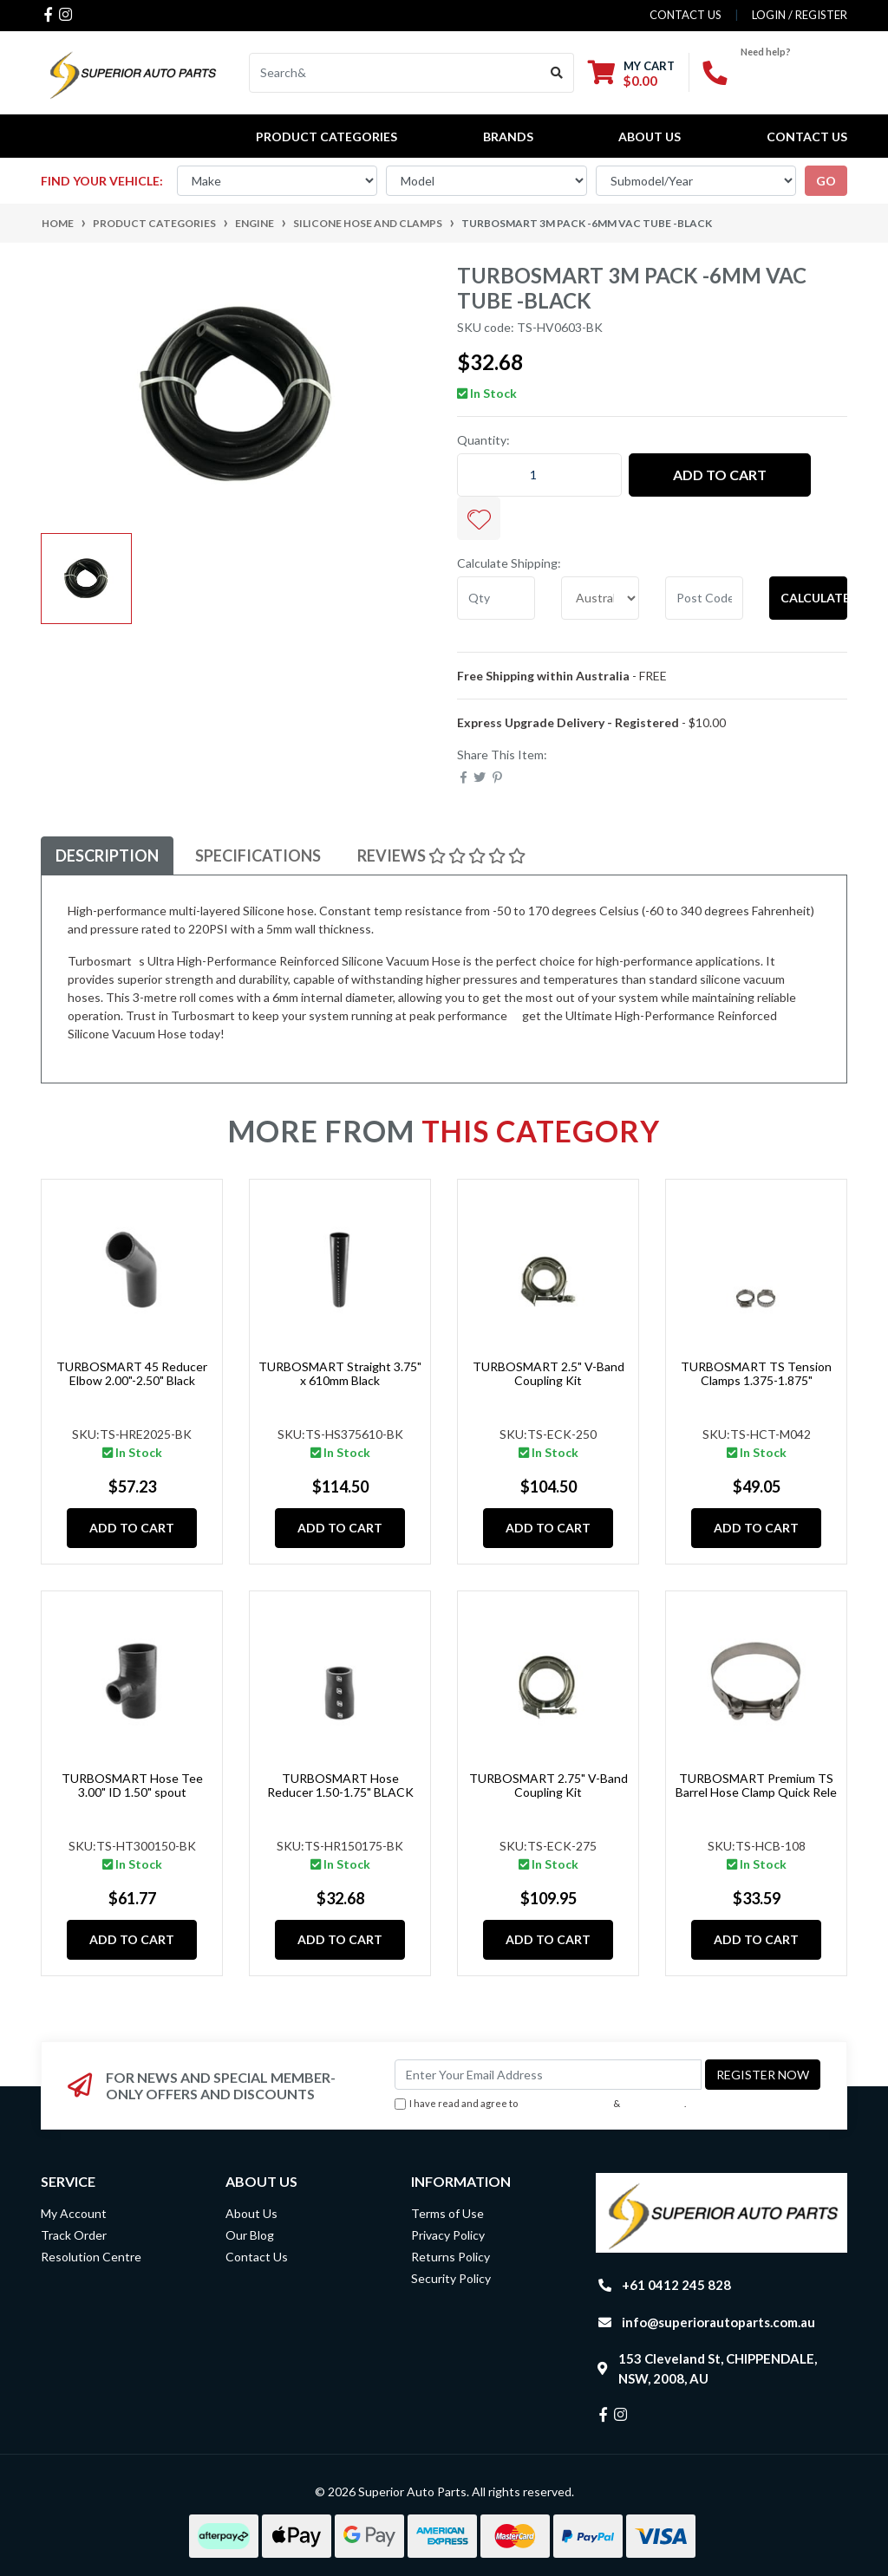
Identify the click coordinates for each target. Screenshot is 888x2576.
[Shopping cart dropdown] (631, 73)
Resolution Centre (91, 2256)
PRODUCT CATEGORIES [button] (326, 136)
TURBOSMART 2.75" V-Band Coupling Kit (548, 1785)
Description (107, 855)
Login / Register (799, 15)
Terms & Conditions (565, 2103)
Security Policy (451, 2278)
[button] (478, 518)
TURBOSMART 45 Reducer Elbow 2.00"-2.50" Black (131, 1374)
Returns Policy (450, 2256)
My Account (74, 2213)
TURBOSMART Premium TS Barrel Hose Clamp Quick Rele (756, 1785)
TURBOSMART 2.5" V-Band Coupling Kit (548, 1374)
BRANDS (508, 136)
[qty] (496, 598)
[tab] (107, 855)
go (826, 180)
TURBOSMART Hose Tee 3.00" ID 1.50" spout (132, 1785)
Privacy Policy (654, 2103)
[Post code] (704, 598)
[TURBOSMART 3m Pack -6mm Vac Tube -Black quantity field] (539, 475)
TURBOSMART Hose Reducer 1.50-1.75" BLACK (340, 1785)
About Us (649, 136)
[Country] (600, 598)
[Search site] (557, 73)
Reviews (441, 855)
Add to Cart (720, 474)
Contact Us (807, 136)
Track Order (74, 2235)
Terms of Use (447, 2213)
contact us (686, 15)
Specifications (258, 855)
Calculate (813, 597)
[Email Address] (548, 2074)
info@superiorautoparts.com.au (718, 2322)
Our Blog (249, 2235)
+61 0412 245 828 (676, 2285)
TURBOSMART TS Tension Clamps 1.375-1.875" (756, 1374)
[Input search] (395, 73)
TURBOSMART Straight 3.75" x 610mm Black (339, 1374)
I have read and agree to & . (540, 2104)
